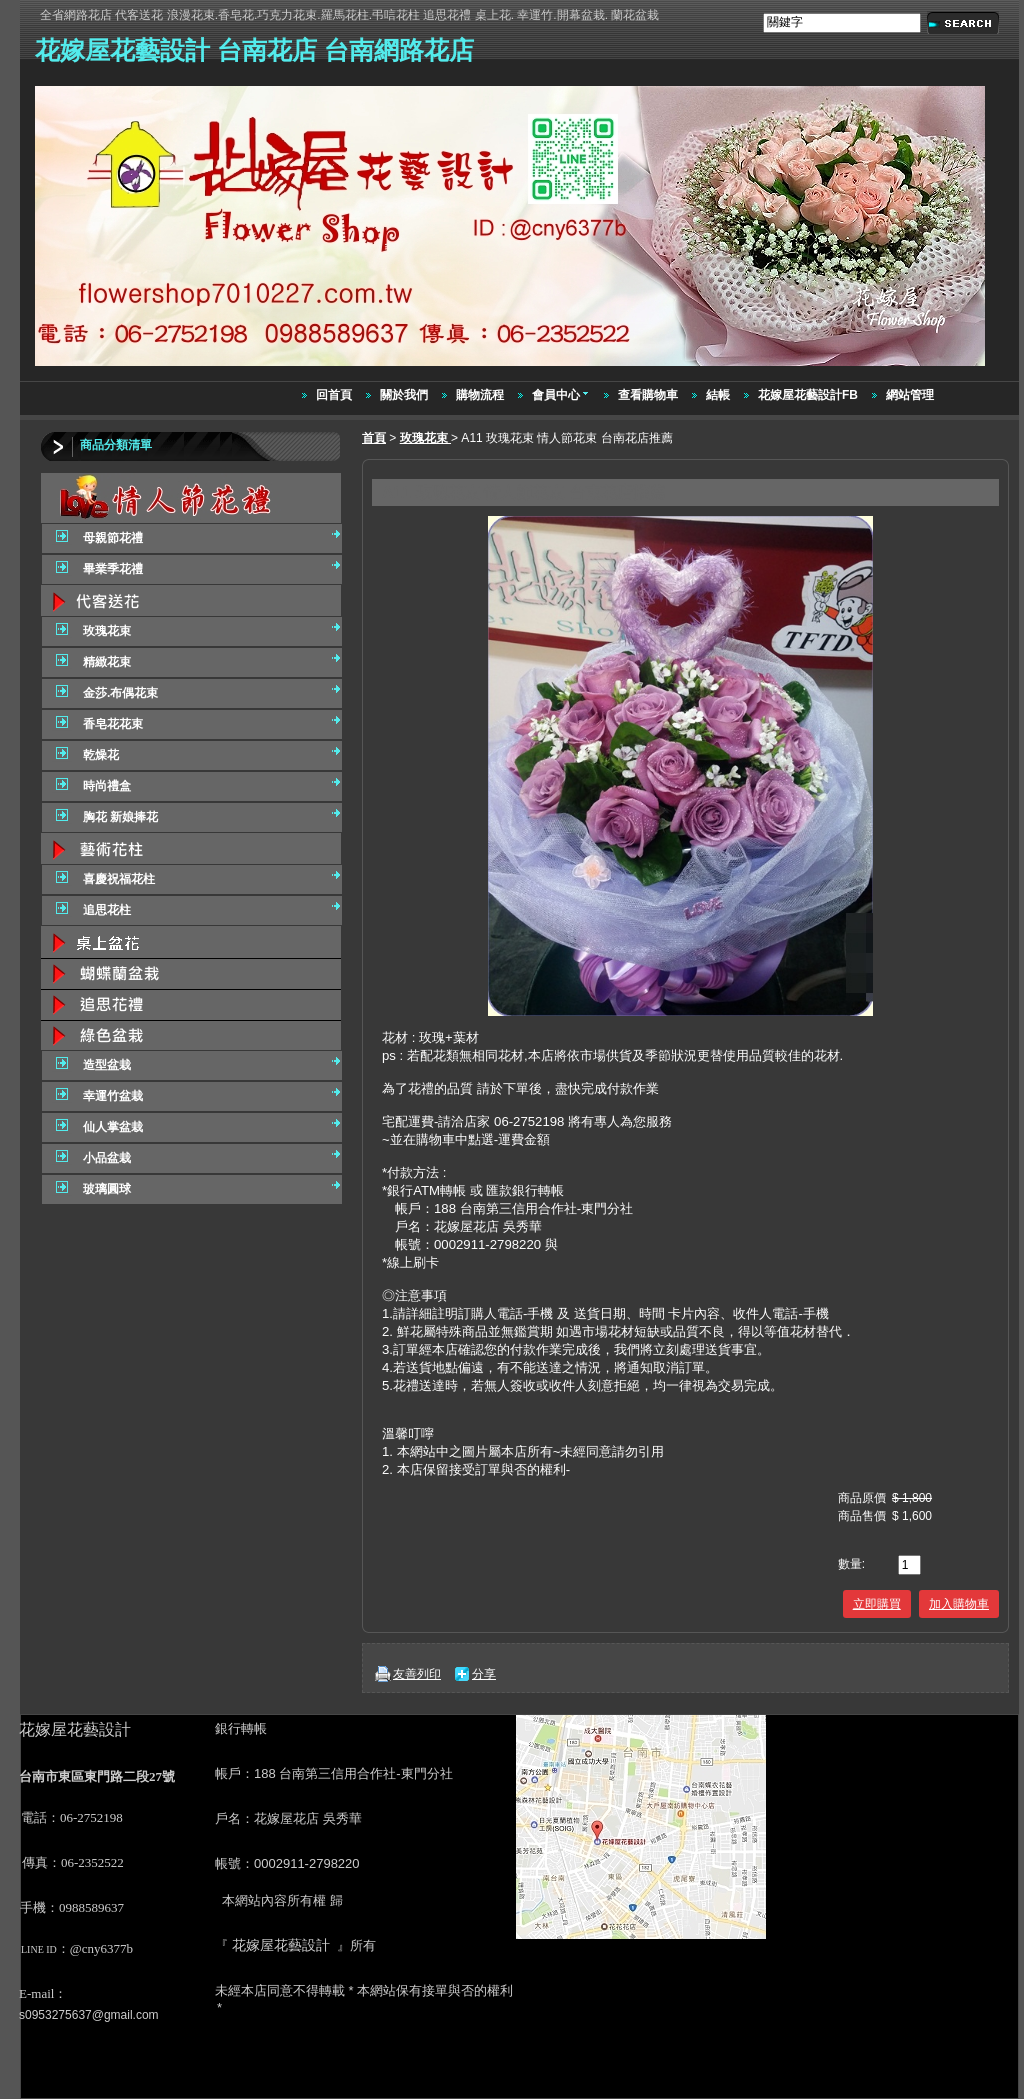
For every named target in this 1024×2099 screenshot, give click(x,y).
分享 (484, 1674)
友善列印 (417, 1674)
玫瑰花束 (425, 438)
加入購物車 (959, 1604)
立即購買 (877, 1604)
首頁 (374, 438)
